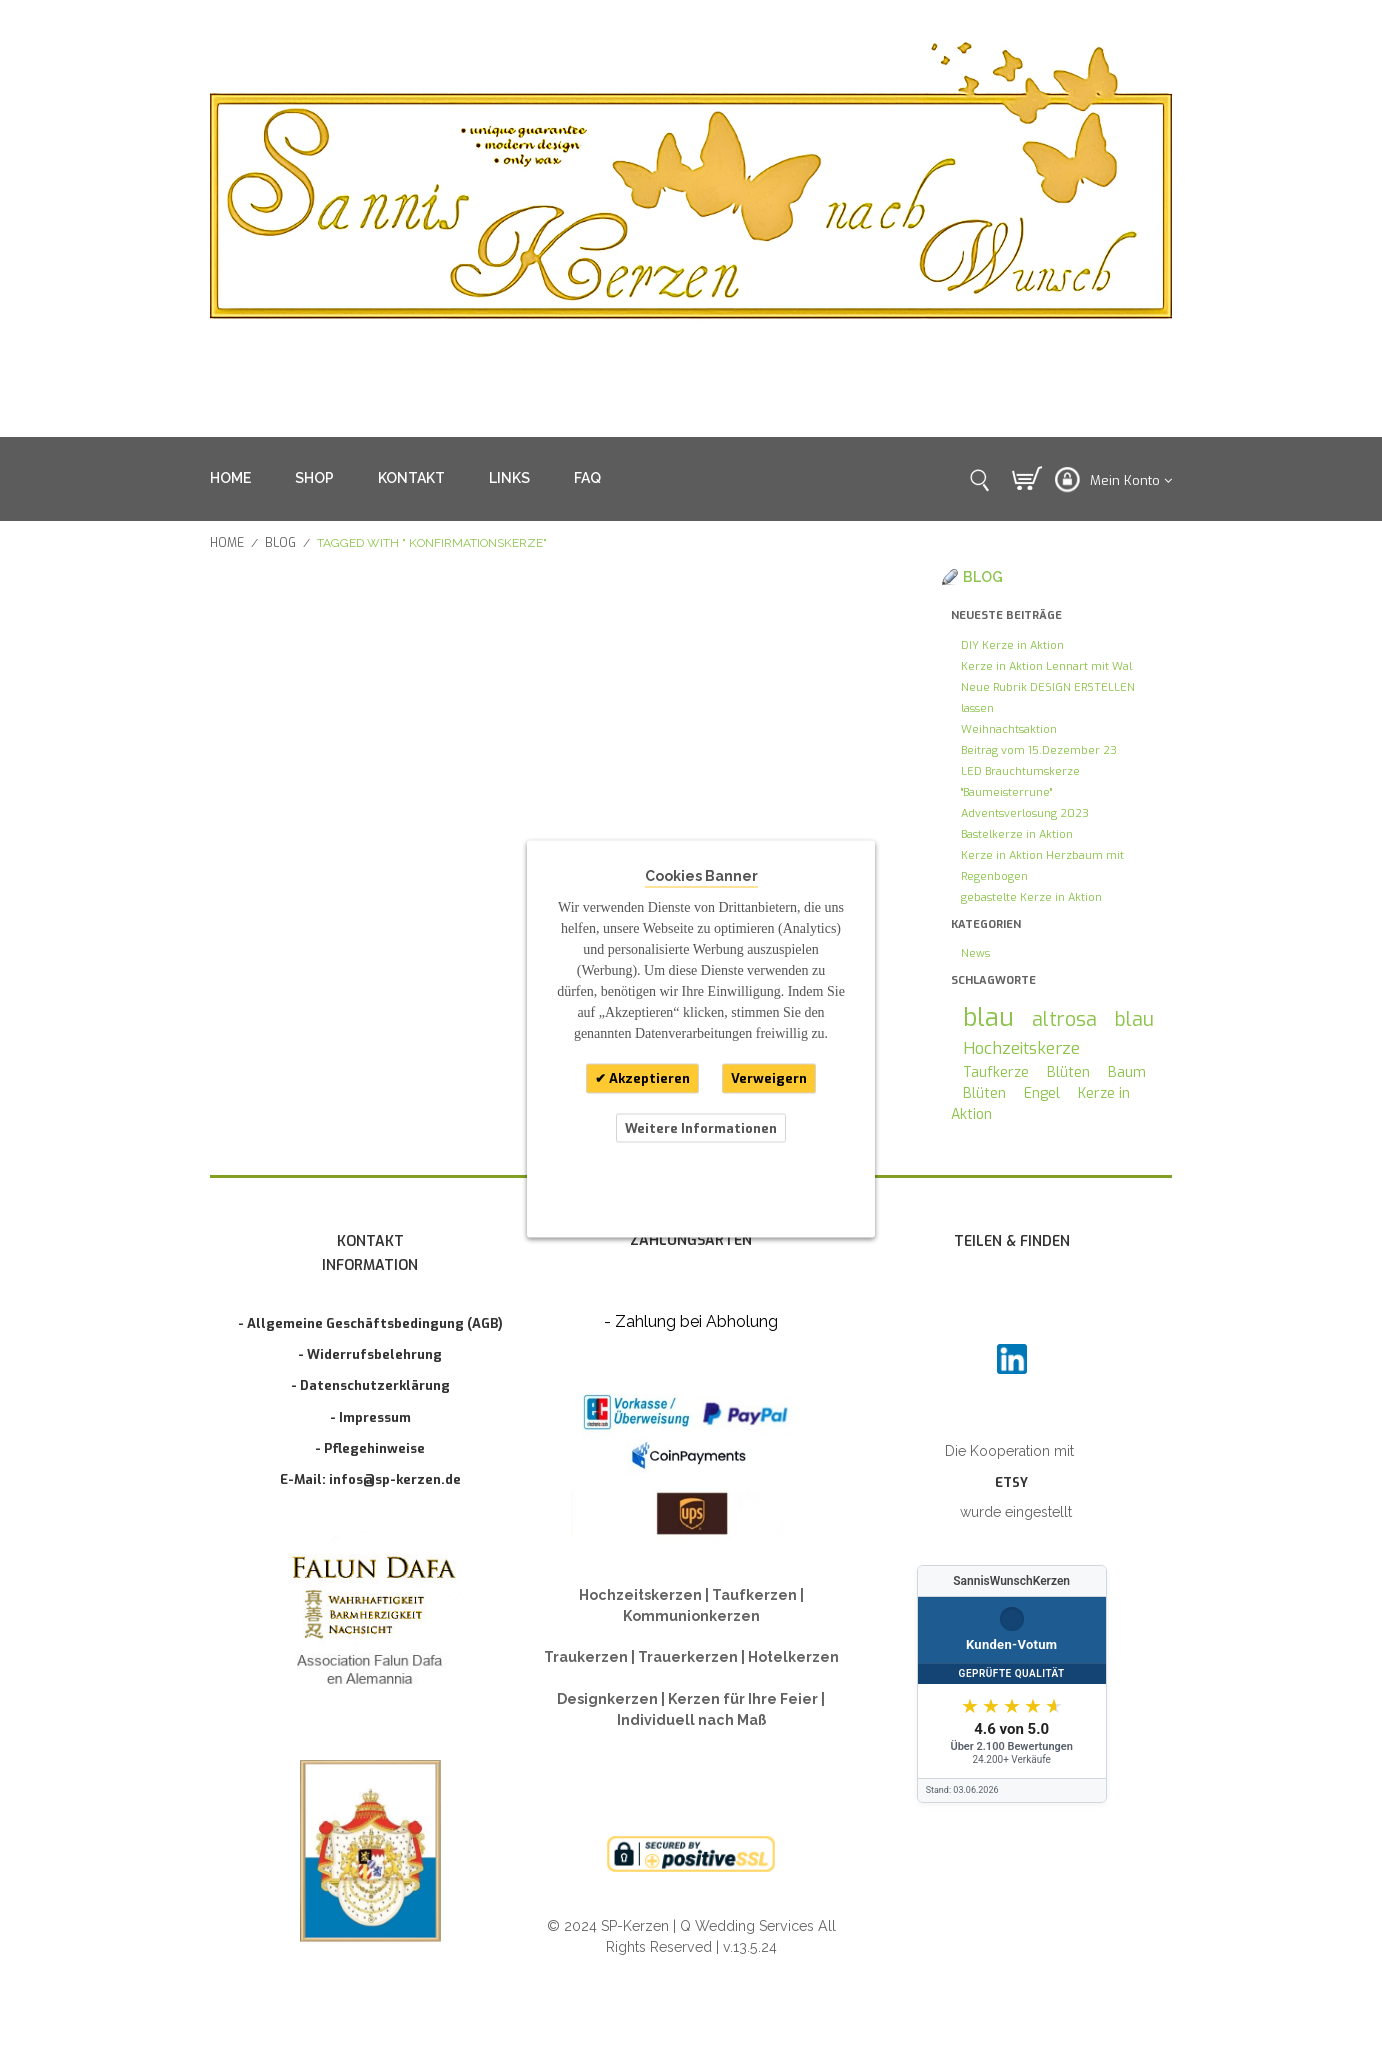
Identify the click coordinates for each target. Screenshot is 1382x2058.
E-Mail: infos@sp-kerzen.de (370, 1479)
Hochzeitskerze (1021, 1048)
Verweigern (769, 1078)
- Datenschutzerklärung (370, 1385)
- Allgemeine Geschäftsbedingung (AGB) (370, 1323)
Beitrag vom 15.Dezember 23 (1039, 750)
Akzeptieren (648, 1078)
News (975, 953)
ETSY (1011, 1482)
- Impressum (370, 1417)
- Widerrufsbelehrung (370, 1354)
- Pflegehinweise (370, 1448)
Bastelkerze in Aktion (1017, 834)
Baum (1127, 1072)
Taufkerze (996, 1072)
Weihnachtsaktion (1009, 729)
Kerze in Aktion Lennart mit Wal (1046, 666)
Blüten (1068, 1072)
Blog (280, 543)
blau (988, 1017)
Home (227, 543)
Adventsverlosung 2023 (1025, 813)
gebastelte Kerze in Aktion (1031, 897)
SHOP (314, 478)
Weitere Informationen (701, 1127)
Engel (1042, 1093)
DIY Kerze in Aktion (1012, 645)
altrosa (1064, 1019)
